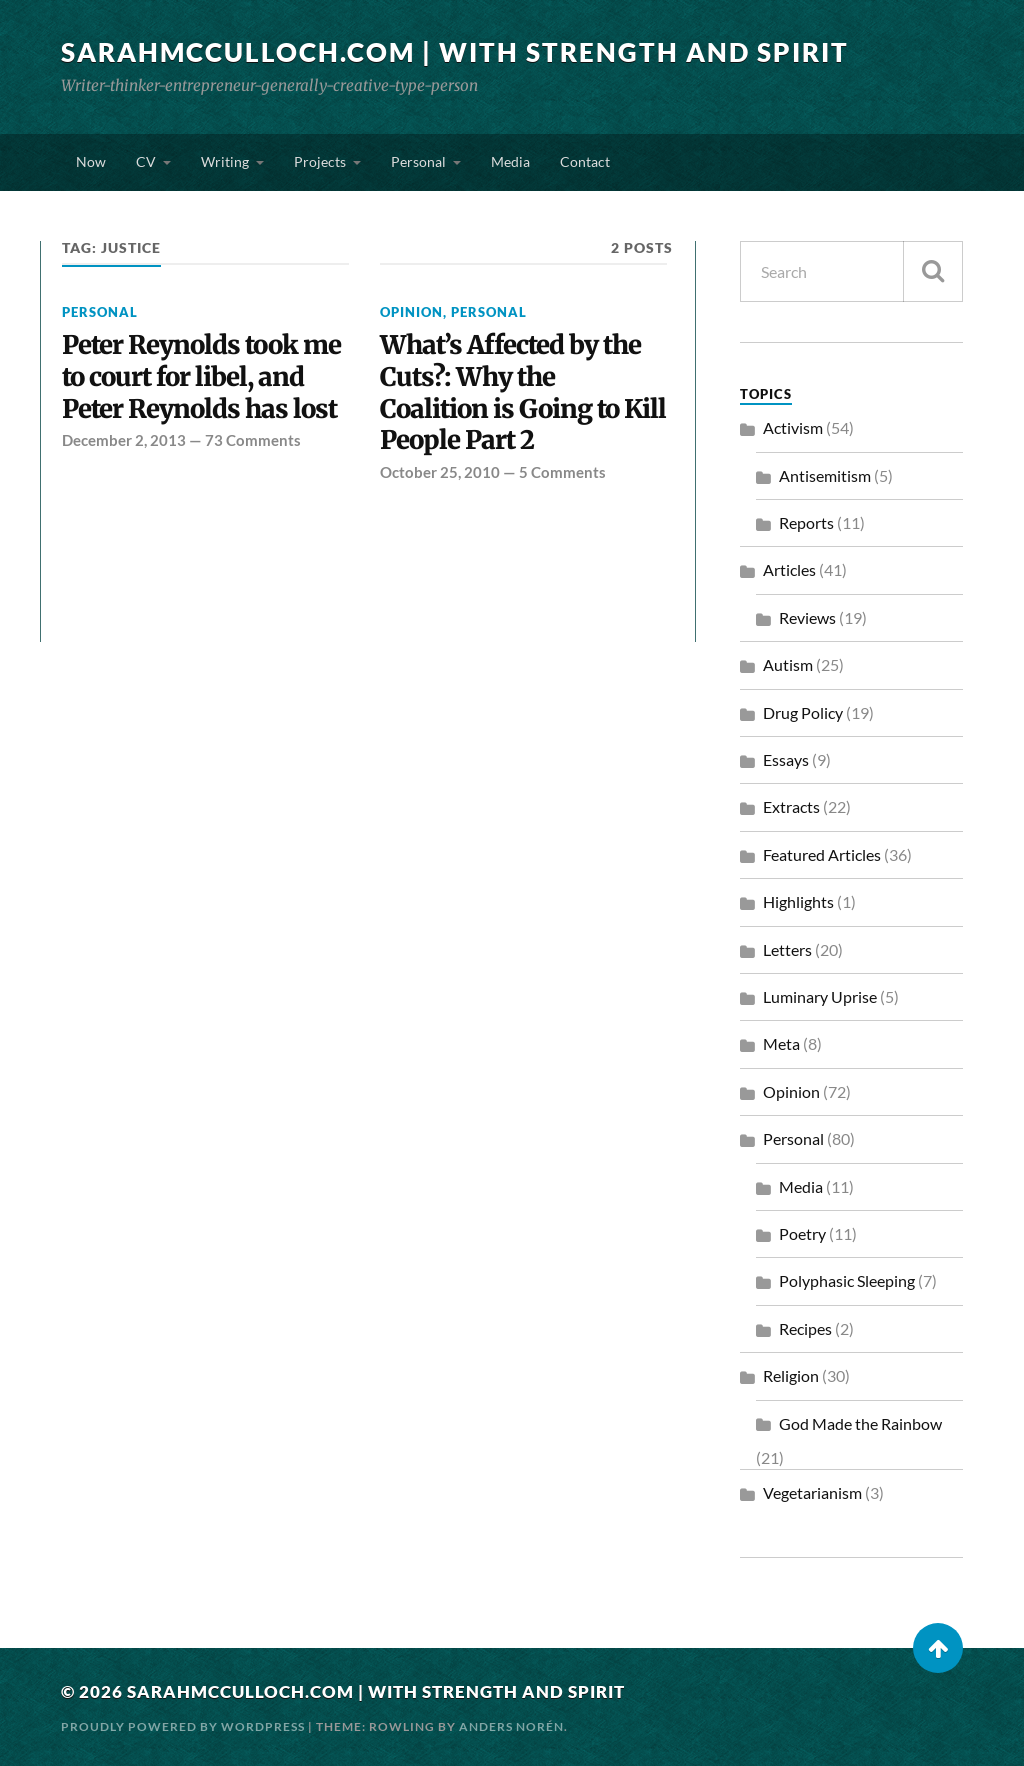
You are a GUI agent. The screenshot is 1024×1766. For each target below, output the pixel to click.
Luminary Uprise (820, 996)
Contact (585, 161)
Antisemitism (825, 475)
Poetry (802, 1233)
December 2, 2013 (124, 440)
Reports (806, 522)
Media (510, 161)
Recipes (805, 1328)
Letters (787, 949)
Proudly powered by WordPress (183, 1726)
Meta (781, 1043)
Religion (791, 1375)
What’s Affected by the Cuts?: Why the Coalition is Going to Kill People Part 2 (523, 393)
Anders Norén (511, 1726)
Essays (786, 759)
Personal (418, 161)
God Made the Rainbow (860, 1423)
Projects (320, 161)
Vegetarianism (812, 1492)
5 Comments (562, 472)
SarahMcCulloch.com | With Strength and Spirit (455, 52)
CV (146, 161)
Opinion (411, 312)
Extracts (791, 806)
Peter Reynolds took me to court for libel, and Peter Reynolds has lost (201, 377)
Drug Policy (803, 712)
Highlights (798, 901)
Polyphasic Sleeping (847, 1280)
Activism (793, 427)
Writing (225, 161)
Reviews (807, 617)
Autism (788, 664)
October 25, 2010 (440, 472)
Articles (789, 569)
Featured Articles (822, 854)
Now (91, 161)
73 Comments (253, 440)
